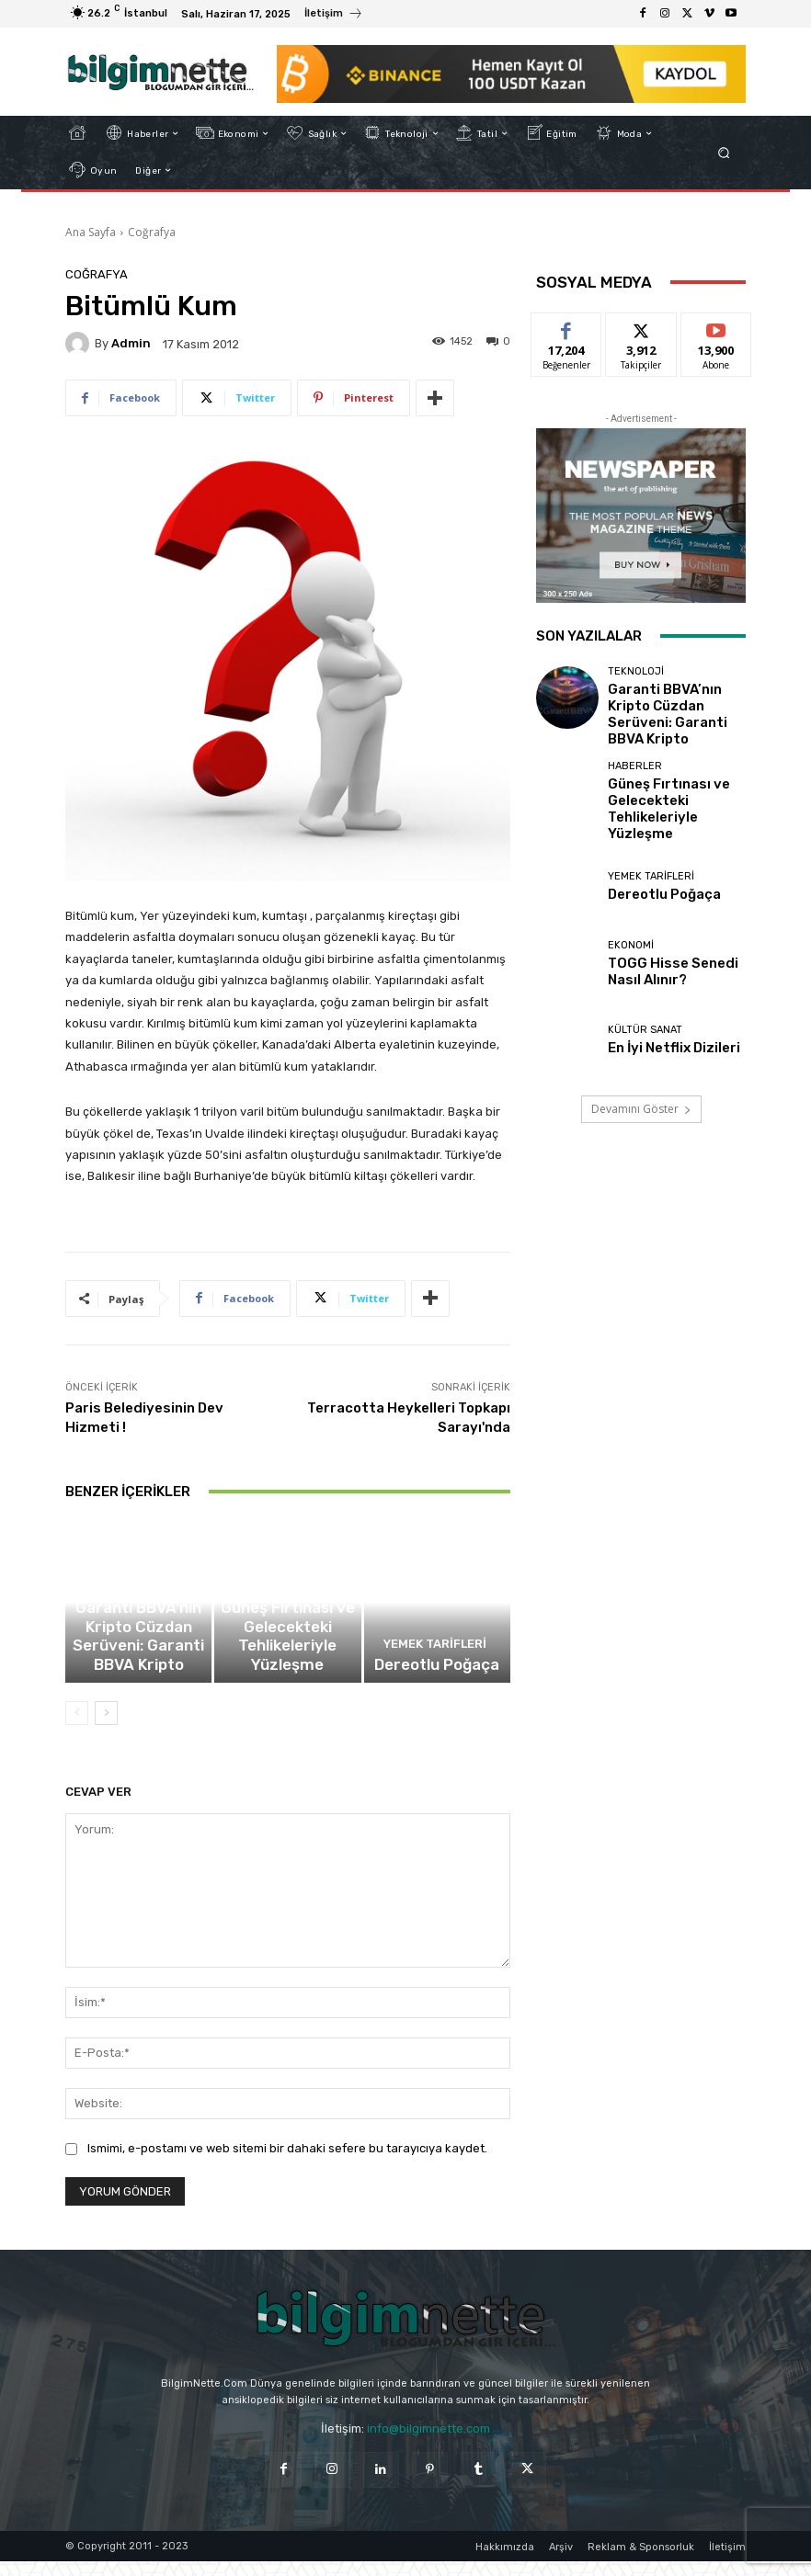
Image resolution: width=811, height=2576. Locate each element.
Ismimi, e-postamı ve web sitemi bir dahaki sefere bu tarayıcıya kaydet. (287, 2163)
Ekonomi (631, 913)
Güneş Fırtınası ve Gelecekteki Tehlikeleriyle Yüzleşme (287, 1669)
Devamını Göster (641, 1073)
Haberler (285, 1641)
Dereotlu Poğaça (437, 1682)
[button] (724, 152)
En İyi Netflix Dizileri (659, 1011)
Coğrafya (152, 232)
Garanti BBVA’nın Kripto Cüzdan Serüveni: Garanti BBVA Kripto (138, 1669)
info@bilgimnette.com (428, 2443)
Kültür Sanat (645, 996)
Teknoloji (136, 1641)
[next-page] (106, 1728)
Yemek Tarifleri (435, 1666)
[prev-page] (76, 1728)
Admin (131, 343)
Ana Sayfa (90, 232)
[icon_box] (333, 16)
